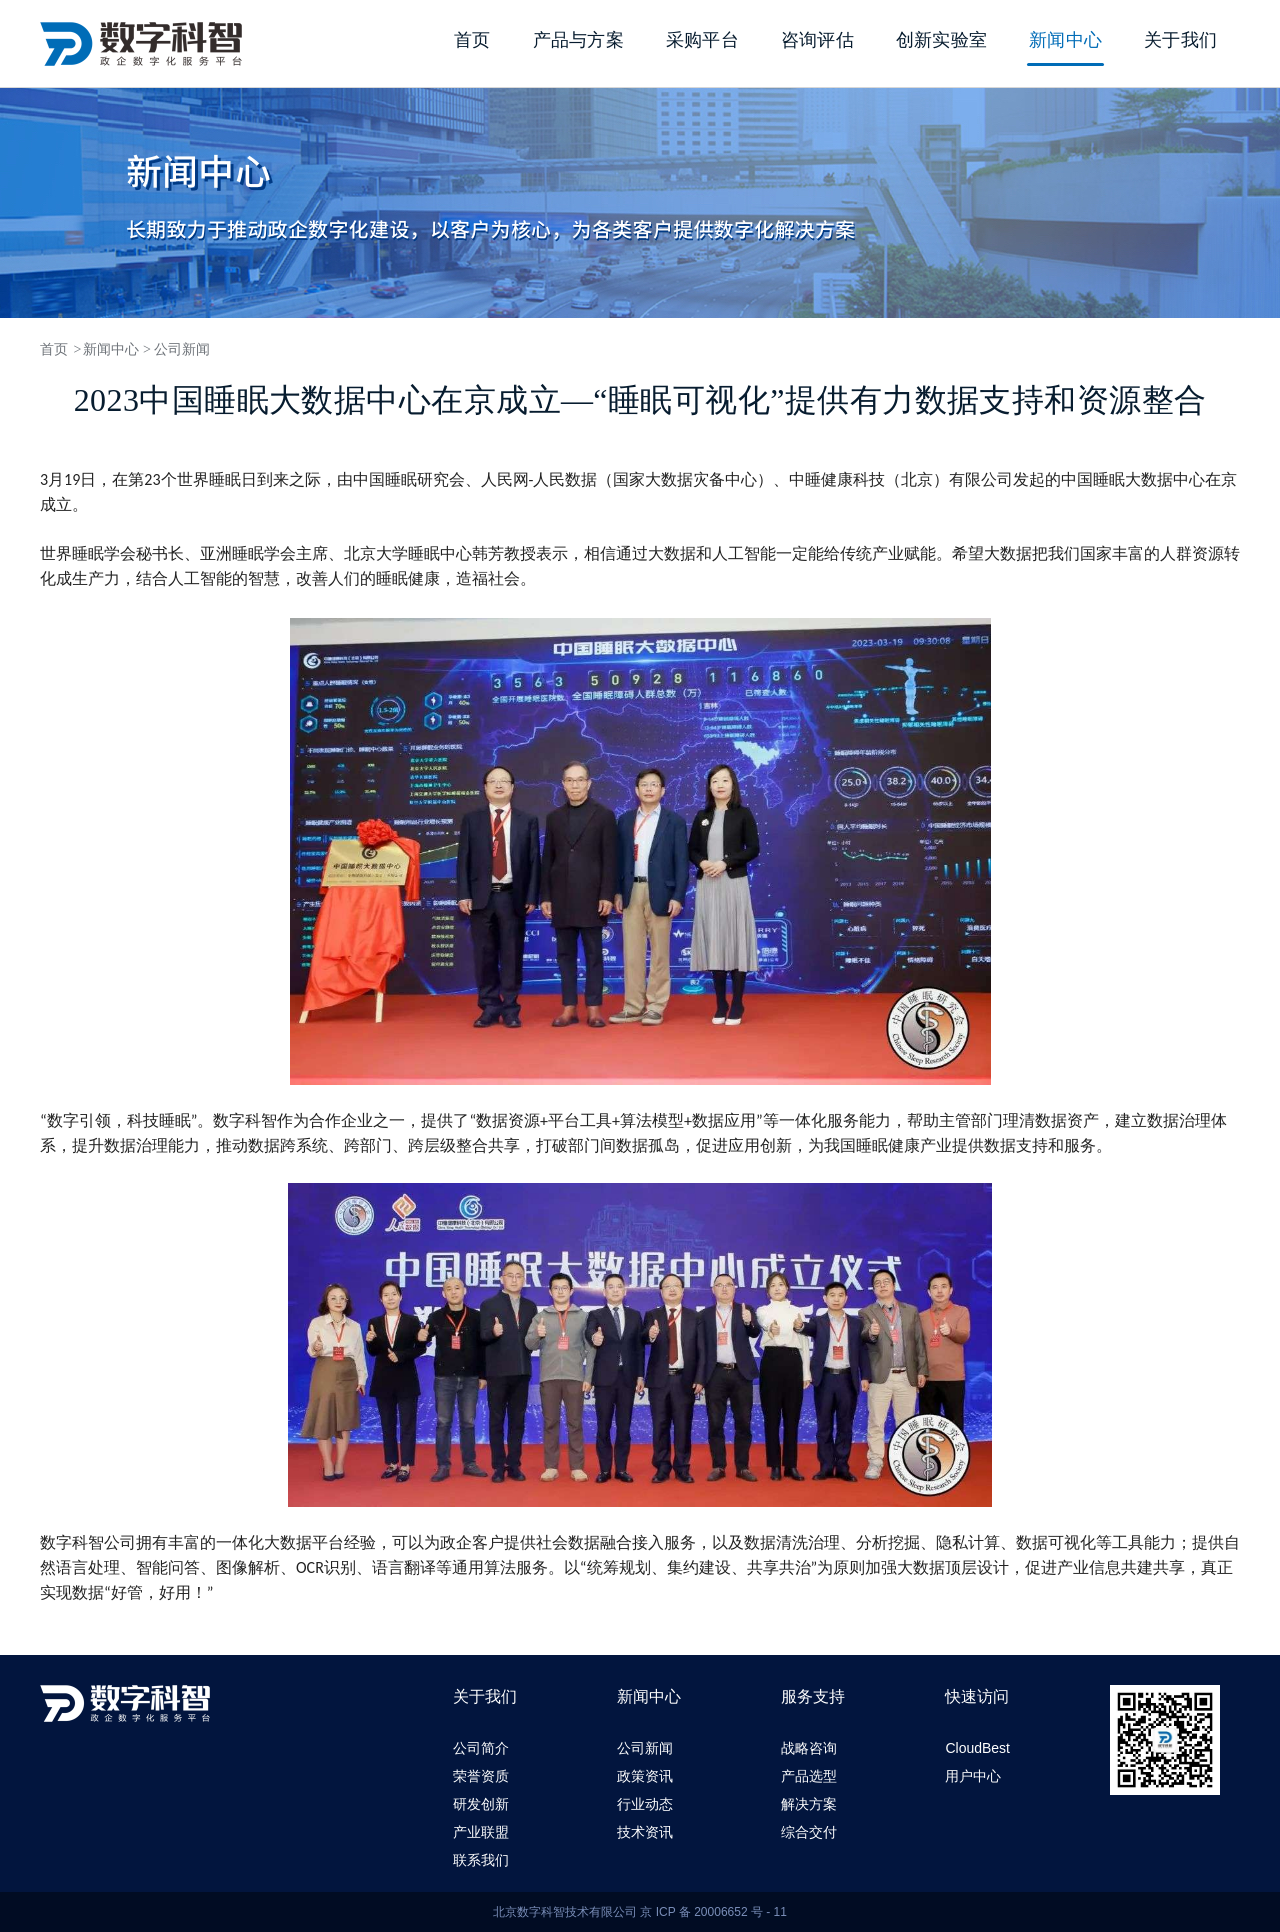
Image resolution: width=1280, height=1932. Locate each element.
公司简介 (481, 1748)
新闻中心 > (116, 349)
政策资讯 (645, 1776)
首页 (472, 40)
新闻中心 (1065, 40)
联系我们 (481, 1860)
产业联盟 (481, 1832)
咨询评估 (817, 40)
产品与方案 (578, 40)
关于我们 (1180, 40)
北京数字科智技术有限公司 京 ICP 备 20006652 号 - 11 (640, 1912)
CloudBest (977, 1748)
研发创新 (481, 1804)
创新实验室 (941, 40)
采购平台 (702, 40)
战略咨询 (809, 1748)
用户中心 (973, 1776)
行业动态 (645, 1804)
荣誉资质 (481, 1776)
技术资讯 (645, 1832)
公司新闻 (182, 349)
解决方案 (809, 1804)
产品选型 (809, 1776)
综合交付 (809, 1832)
